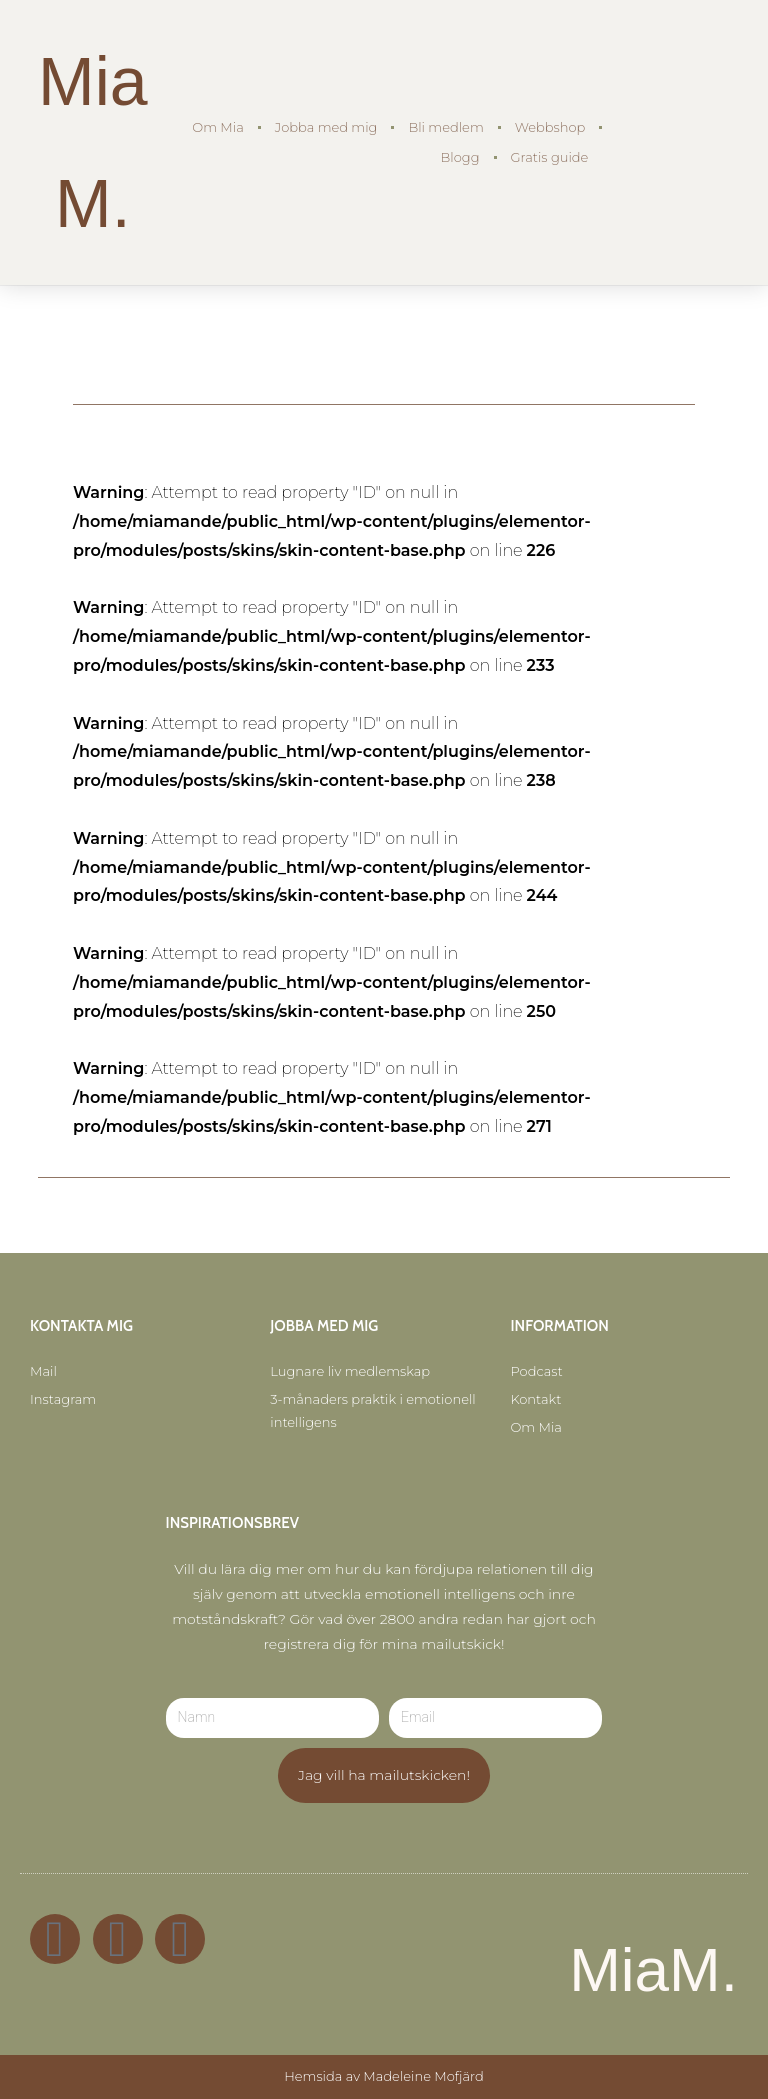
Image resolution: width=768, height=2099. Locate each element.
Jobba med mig (326, 127)
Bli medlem (445, 127)
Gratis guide (550, 157)
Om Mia (217, 127)
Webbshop (550, 127)
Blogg (460, 157)
